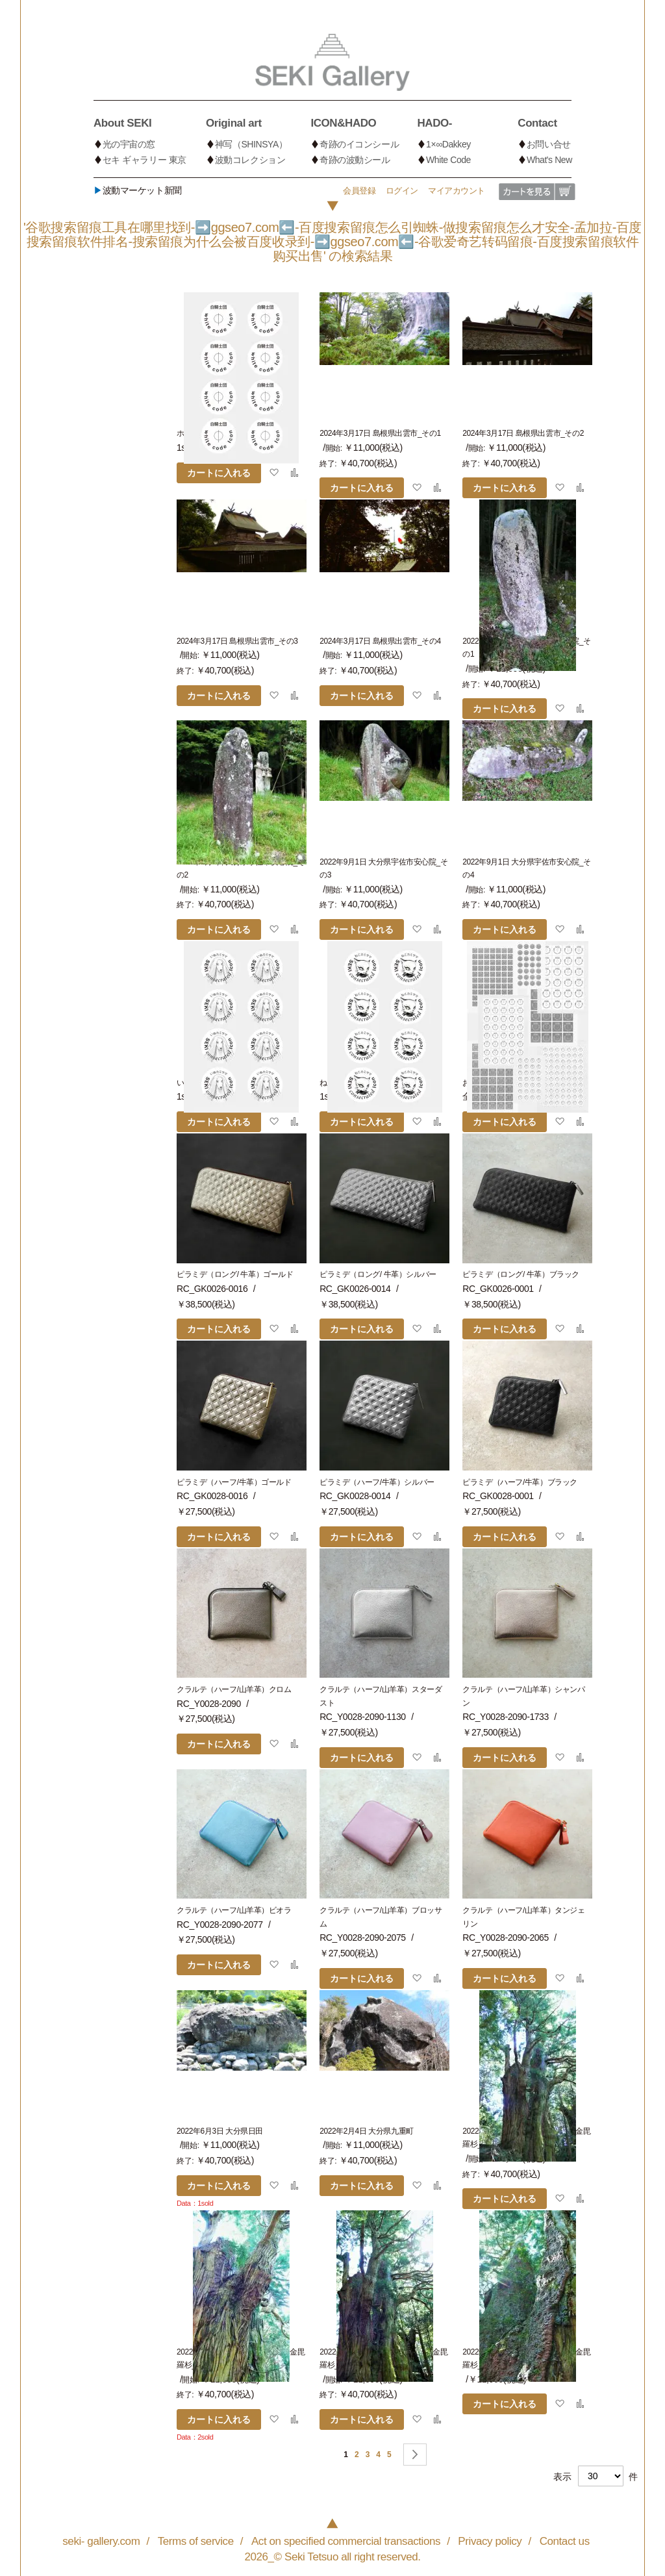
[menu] (332, 139)
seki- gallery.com (101, 2541)
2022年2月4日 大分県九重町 (367, 2131)
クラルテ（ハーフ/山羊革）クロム (234, 1689)
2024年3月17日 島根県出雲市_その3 (237, 641)
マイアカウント (456, 191)
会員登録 (359, 191)
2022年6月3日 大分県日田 (220, 2131)
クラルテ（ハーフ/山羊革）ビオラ (234, 1910)
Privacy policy (489, 2541)
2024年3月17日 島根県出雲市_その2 (523, 433)
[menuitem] (150, 121)
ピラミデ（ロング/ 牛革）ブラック (520, 1274)
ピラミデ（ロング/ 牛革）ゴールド (235, 1274)
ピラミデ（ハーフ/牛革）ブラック (519, 1482)
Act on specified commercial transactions (345, 2541)
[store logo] (332, 62)
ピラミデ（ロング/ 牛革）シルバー (378, 1274)
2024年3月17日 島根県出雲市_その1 (380, 433)
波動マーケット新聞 (138, 190)
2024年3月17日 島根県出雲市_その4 (380, 641)
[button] (273, 472)
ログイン (402, 191)
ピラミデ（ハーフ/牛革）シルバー (377, 1482)
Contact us (565, 2541)
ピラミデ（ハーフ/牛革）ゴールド (234, 1482)
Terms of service (196, 2541)
